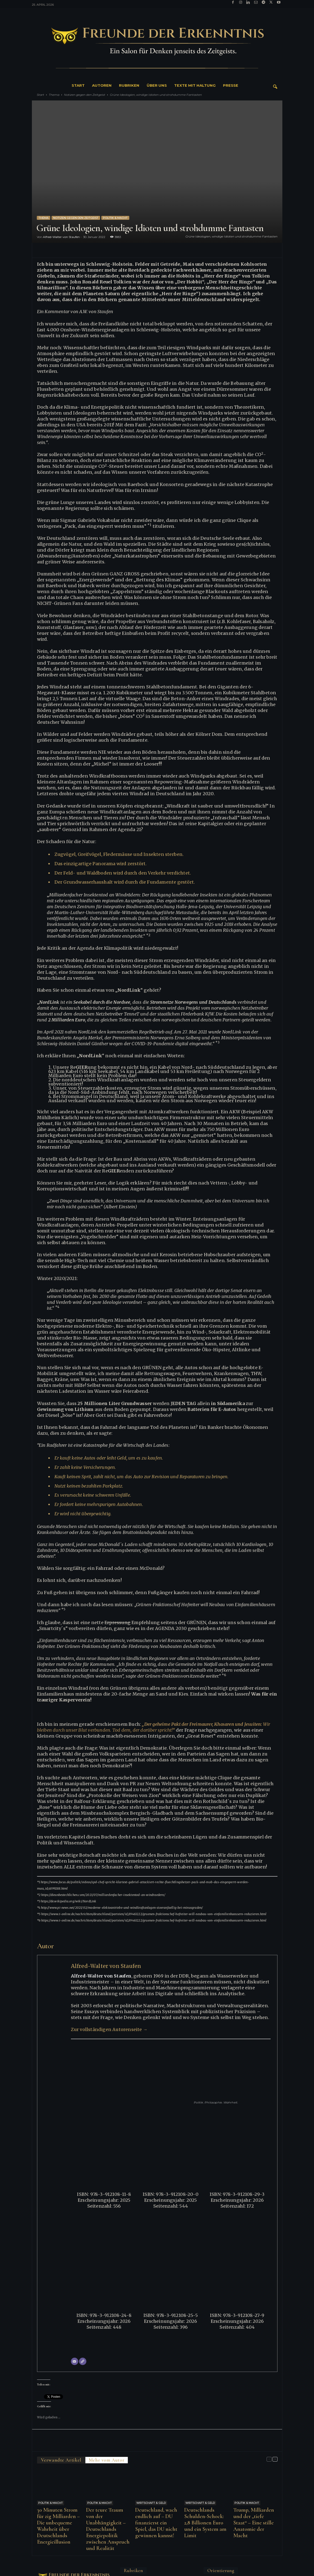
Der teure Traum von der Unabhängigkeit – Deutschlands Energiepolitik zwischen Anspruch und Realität (108, 2529)
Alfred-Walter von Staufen (61, 237)
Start (78, 85)
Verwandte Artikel (61, 2460)
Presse (230, 85)
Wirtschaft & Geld (151, 2503)
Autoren (102, 85)
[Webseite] (82, 2361)
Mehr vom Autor (106, 2460)
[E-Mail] (74, 2361)
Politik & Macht (115, 218)
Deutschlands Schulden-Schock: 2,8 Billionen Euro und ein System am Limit (205, 2523)
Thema (54, 95)
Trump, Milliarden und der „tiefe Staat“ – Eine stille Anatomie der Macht (253, 2523)
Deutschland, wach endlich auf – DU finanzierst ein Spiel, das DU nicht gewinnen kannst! (156, 2523)
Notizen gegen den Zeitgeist (84, 95)
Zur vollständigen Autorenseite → (109, 2029)
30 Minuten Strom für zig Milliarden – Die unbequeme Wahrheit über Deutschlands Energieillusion (58, 2526)
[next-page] (275, 2459)
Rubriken (129, 85)
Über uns (157, 85)
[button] (275, 85)
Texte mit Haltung (195, 85)
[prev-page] (269, 2459)
